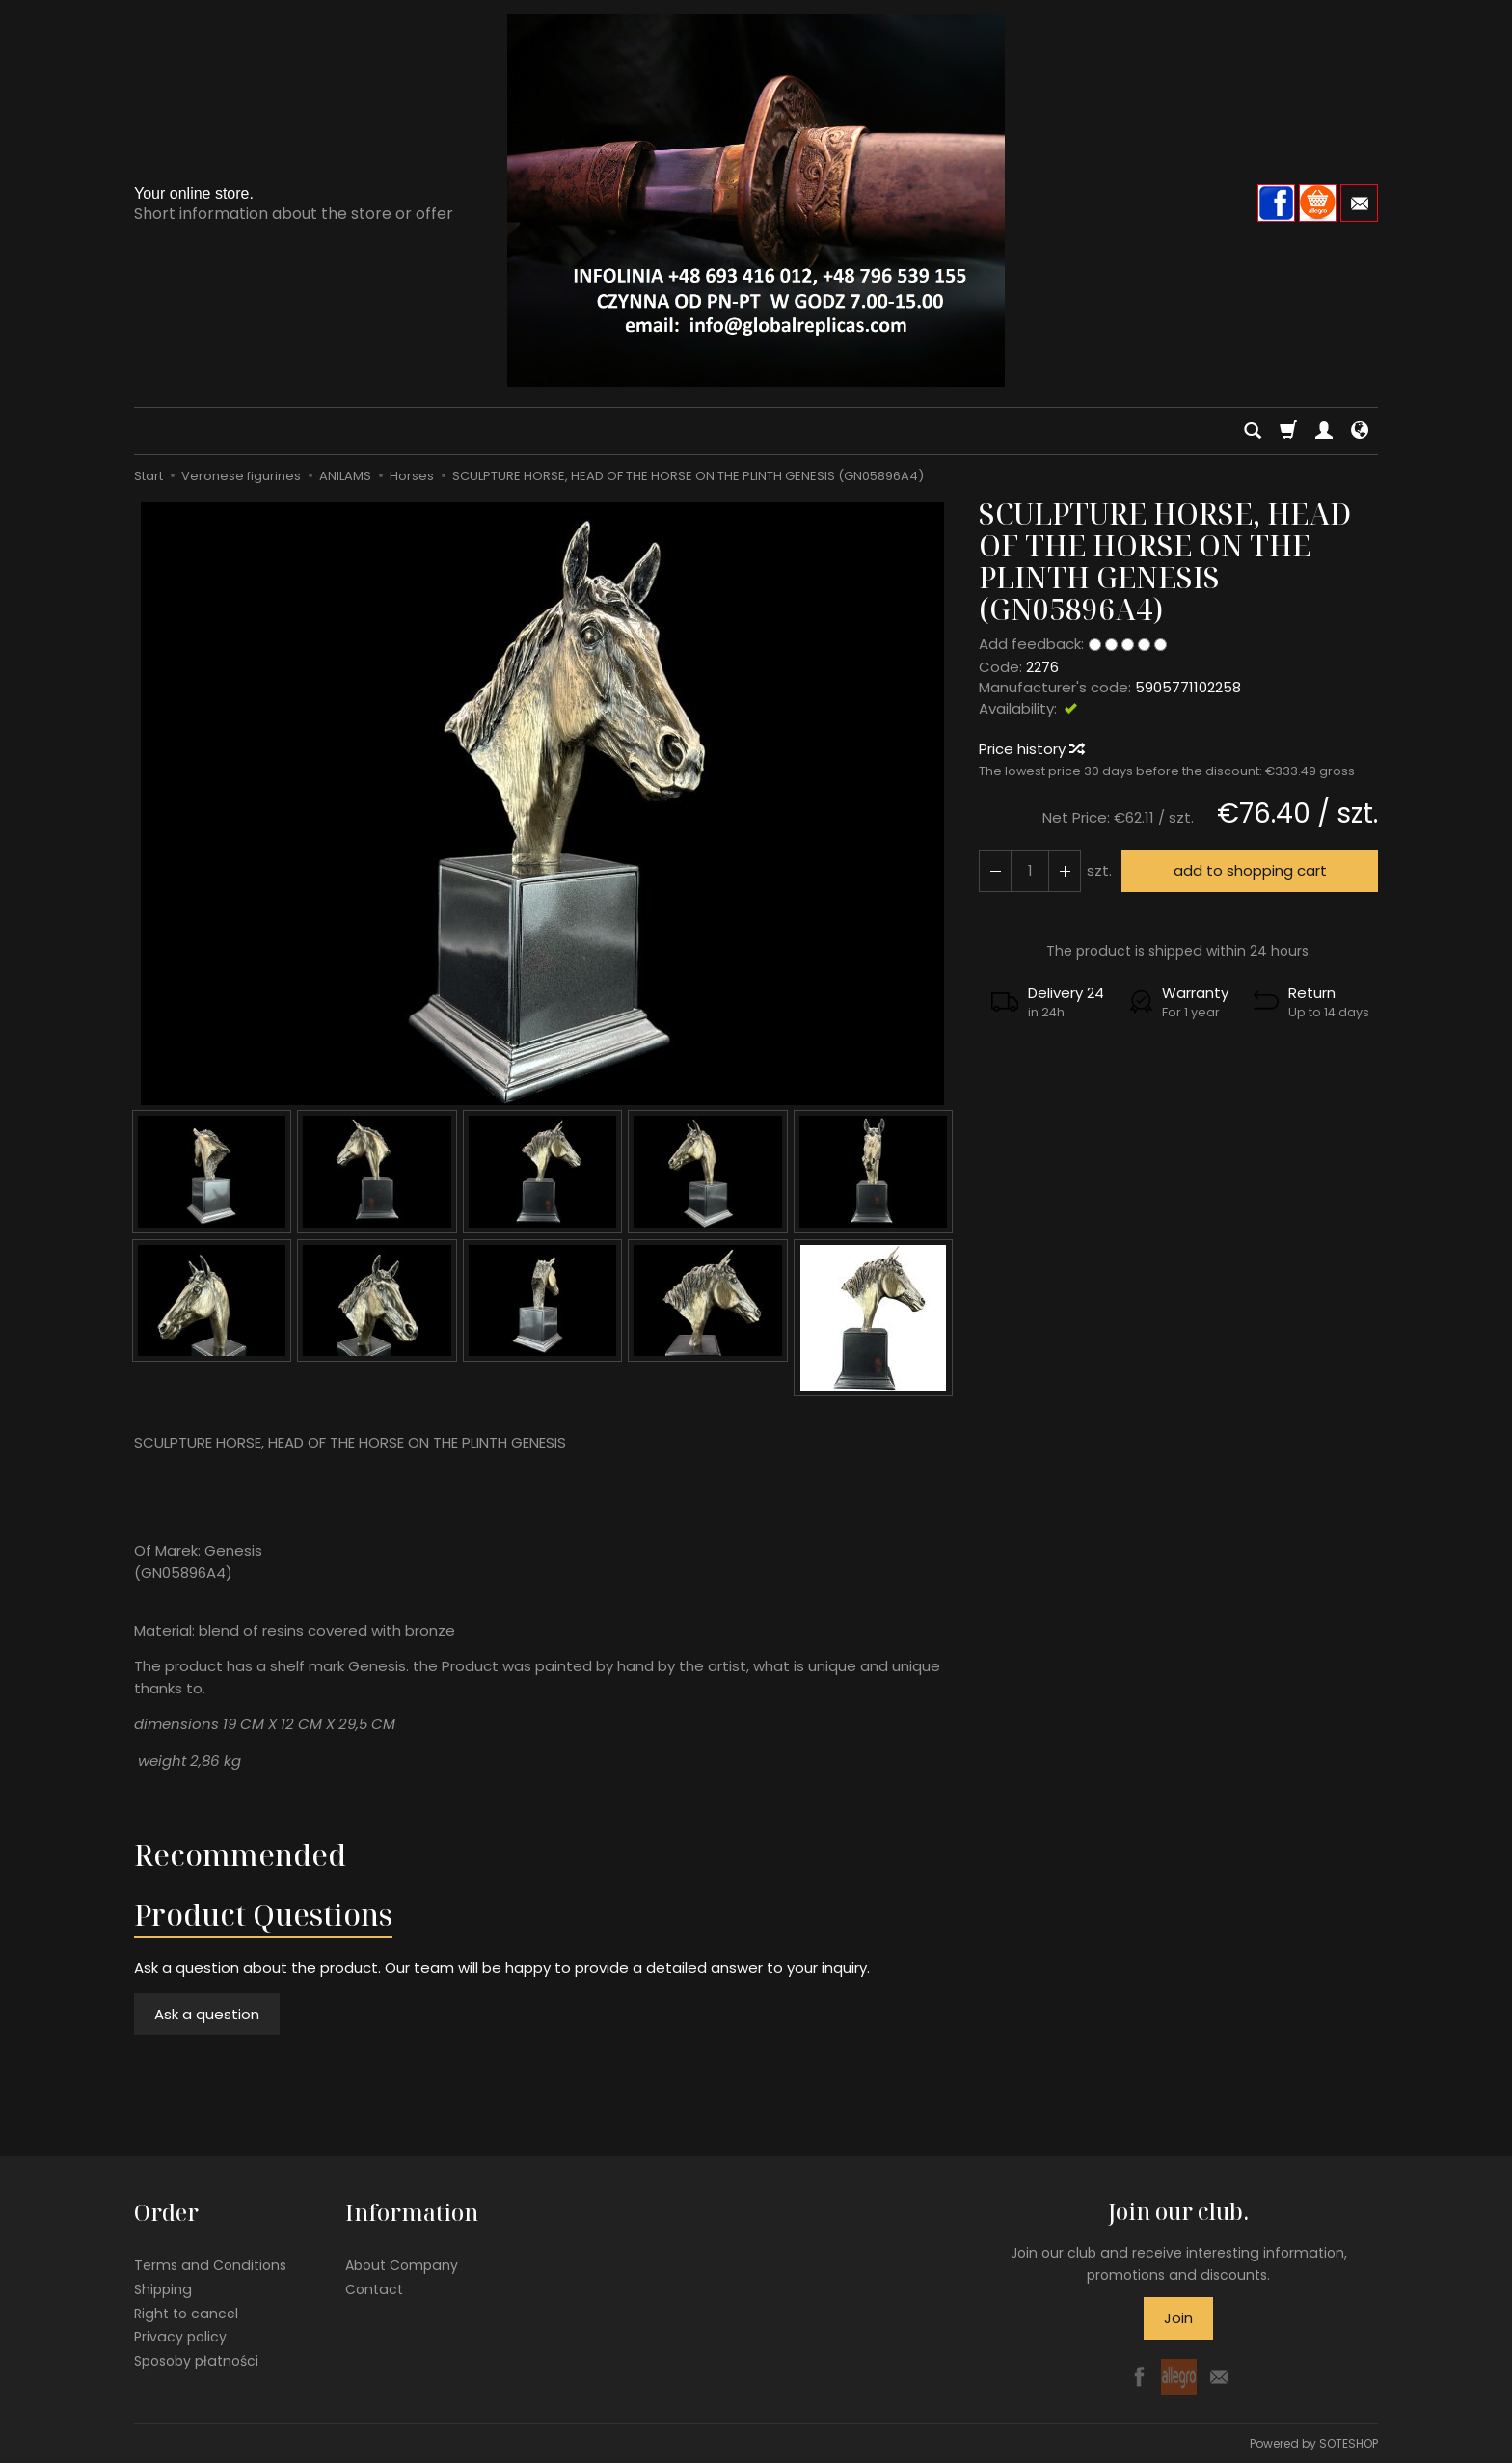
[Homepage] (756, 200)
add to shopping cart (1250, 870)
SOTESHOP (1348, 2443)
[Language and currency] (1359, 431)
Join (1178, 2318)
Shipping (163, 2288)
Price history (1031, 749)
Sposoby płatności (196, 2360)
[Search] (1252, 431)
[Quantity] (1030, 870)
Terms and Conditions (210, 2265)
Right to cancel (186, 2312)
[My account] (1324, 431)
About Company (401, 2265)
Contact (374, 2288)
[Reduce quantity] (1064, 870)
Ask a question (206, 2014)
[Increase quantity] (995, 870)
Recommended (240, 1855)
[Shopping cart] (1288, 431)
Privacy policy (180, 2336)
